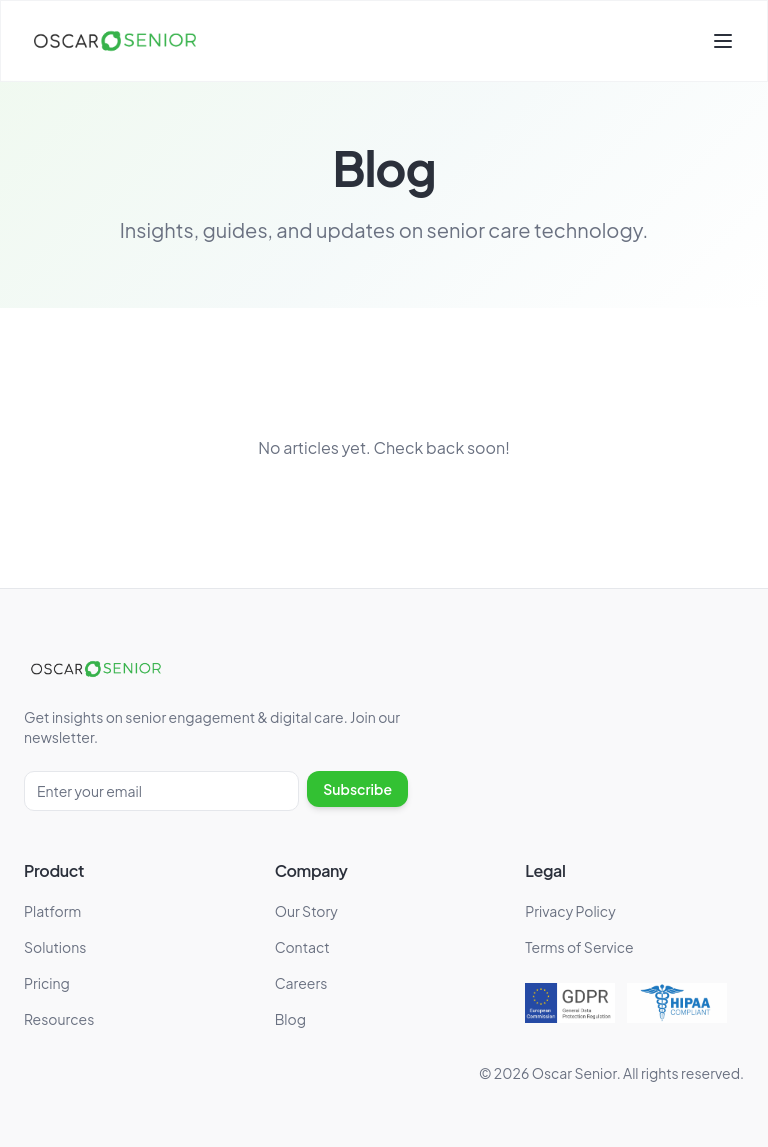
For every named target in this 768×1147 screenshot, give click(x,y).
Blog (290, 1019)
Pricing (47, 983)
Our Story (306, 911)
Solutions (55, 947)
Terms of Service (579, 947)
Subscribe (357, 789)
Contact (302, 947)
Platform (52, 911)
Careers (301, 983)
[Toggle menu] (723, 41)
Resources (59, 1019)
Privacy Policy (570, 911)
